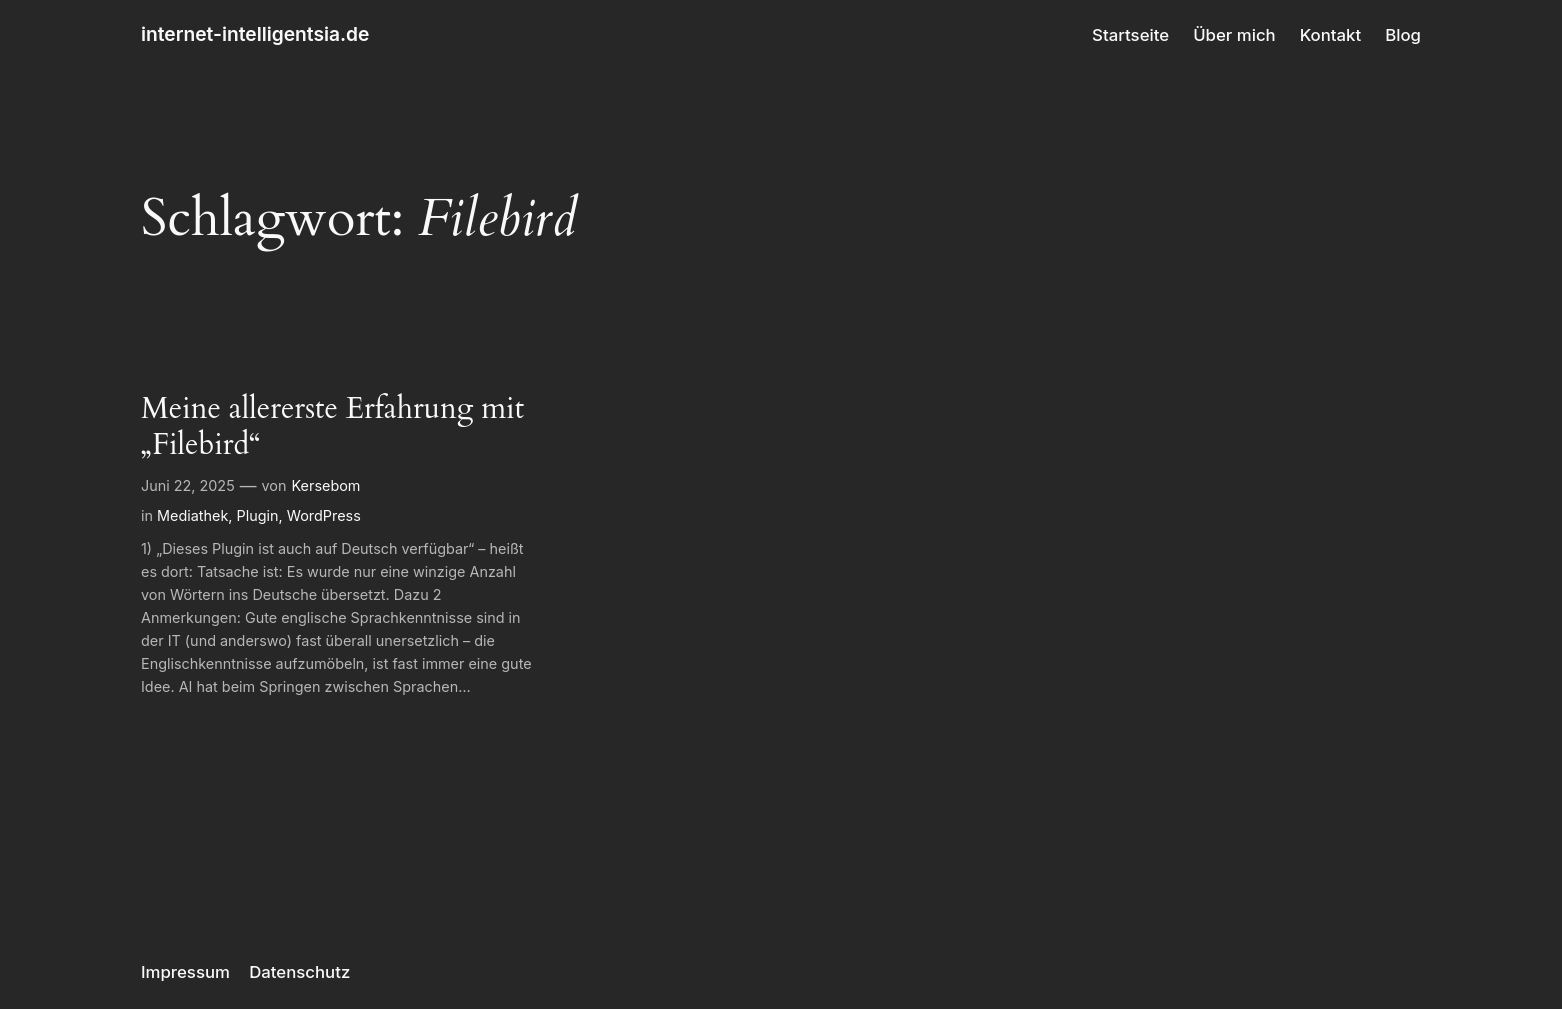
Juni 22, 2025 (188, 485)
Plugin (258, 515)
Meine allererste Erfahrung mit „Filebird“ (332, 427)
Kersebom (326, 485)
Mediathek (192, 515)
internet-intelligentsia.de (255, 34)
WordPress (324, 515)
